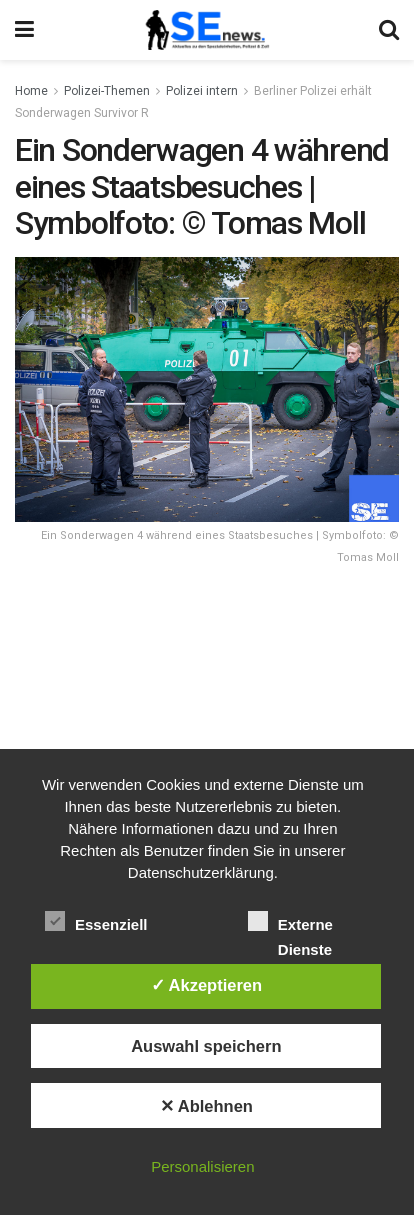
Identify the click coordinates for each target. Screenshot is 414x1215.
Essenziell (96, 921)
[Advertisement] (207, 725)
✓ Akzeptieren (207, 985)
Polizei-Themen (107, 91)
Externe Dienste (290, 923)
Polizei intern (202, 91)
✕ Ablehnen (206, 1106)
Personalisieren (202, 1166)
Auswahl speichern (206, 1046)
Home (31, 91)
